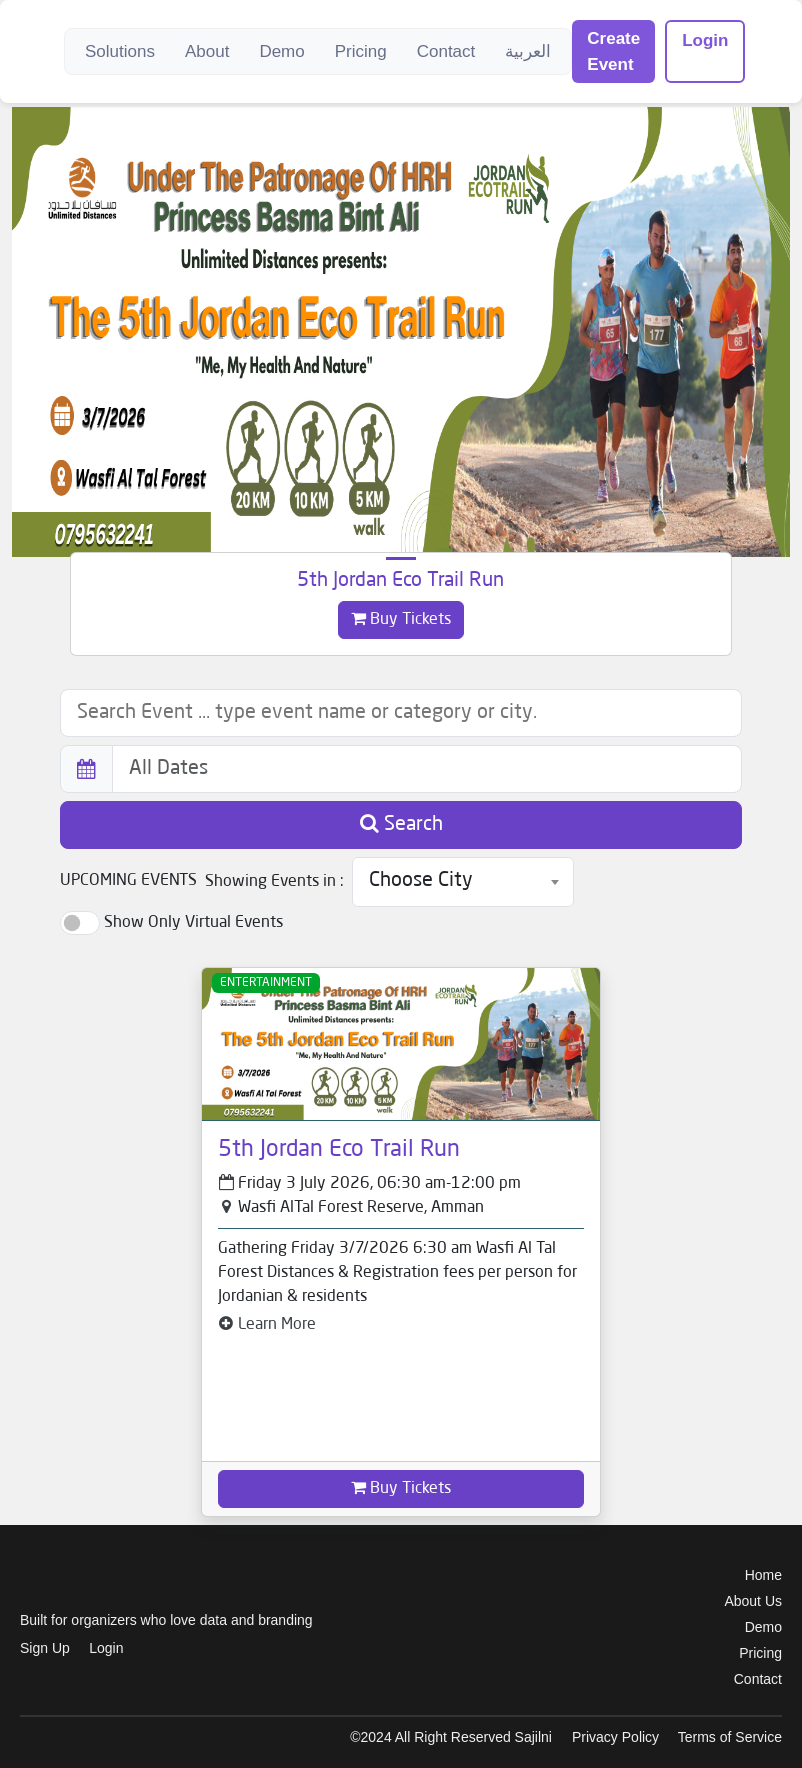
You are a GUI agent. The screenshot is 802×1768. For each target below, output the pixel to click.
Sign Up (45, 1648)
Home (763, 1575)
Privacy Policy (615, 1737)
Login (705, 40)
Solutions (120, 51)
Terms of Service (730, 1737)
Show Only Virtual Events (193, 923)
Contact (446, 51)
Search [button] (401, 824)
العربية (528, 51)
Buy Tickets (401, 619)
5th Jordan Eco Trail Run (400, 581)
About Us (753, 1601)
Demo (281, 51)
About (207, 51)
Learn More (267, 1325)
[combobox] (463, 882)
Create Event (613, 51)
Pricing (361, 51)
